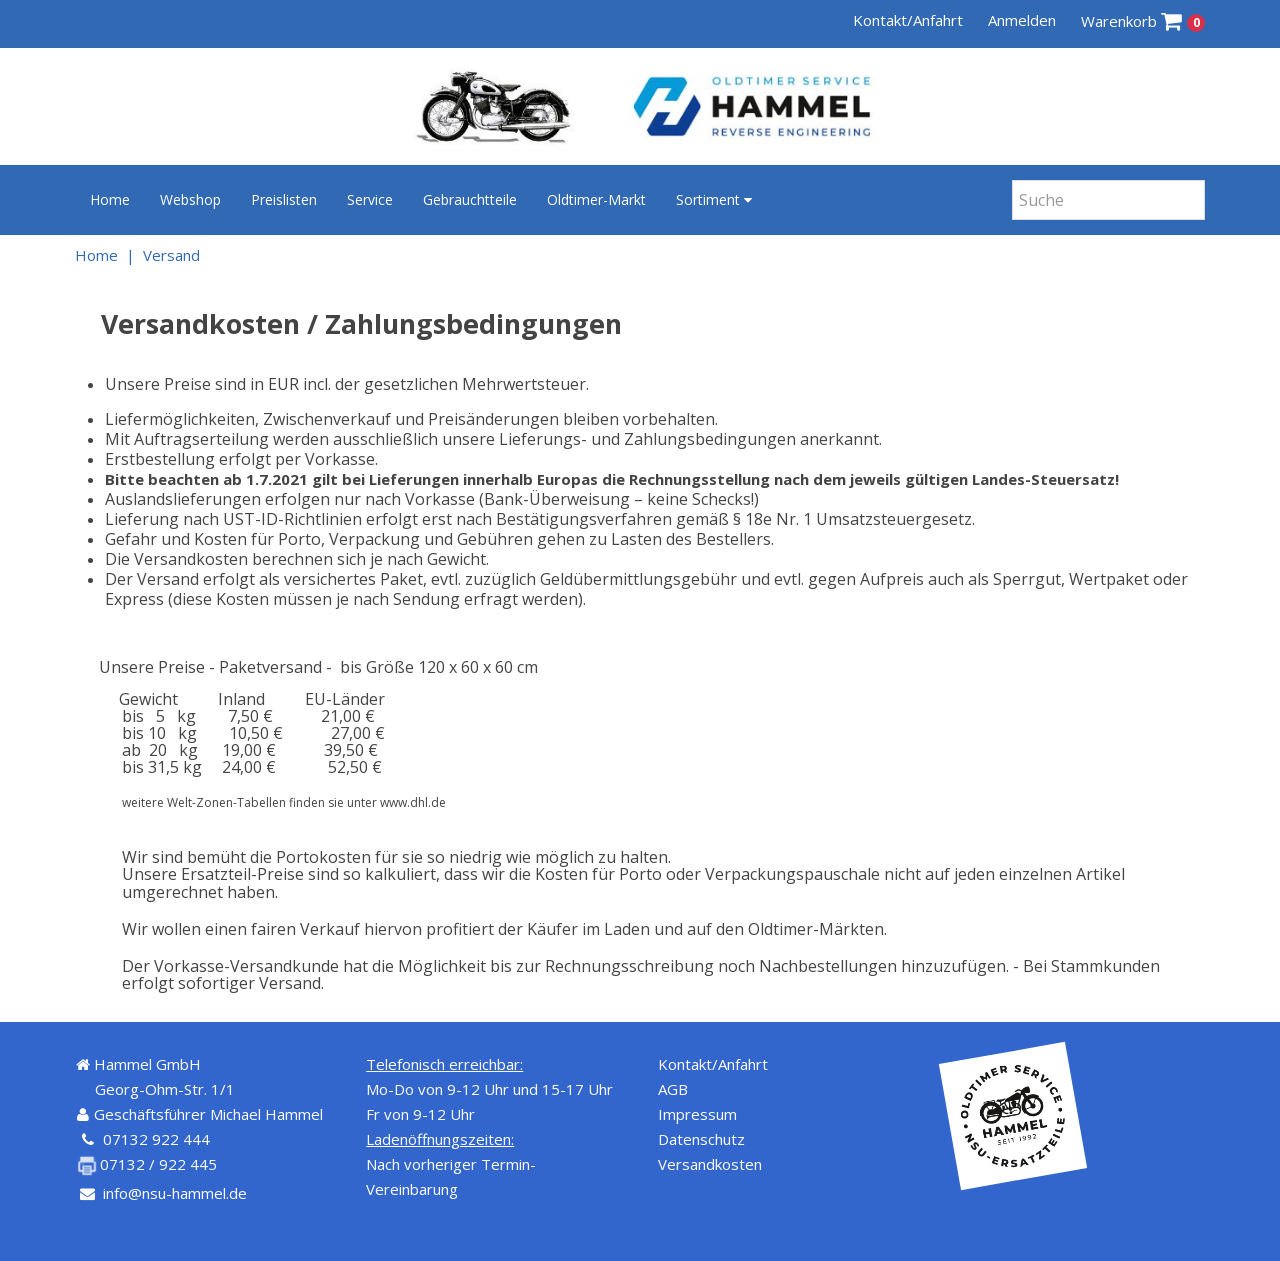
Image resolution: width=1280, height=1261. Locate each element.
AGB (673, 1089)
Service (370, 199)
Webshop (190, 199)
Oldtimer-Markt (596, 199)
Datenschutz (701, 1139)
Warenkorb (1143, 21)
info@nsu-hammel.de (175, 1193)
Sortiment (714, 199)
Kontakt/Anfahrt (908, 20)
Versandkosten (710, 1164)
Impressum (697, 1114)
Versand (171, 255)
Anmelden (1022, 20)
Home (110, 199)
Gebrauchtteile (470, 199)
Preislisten (284, 199)
